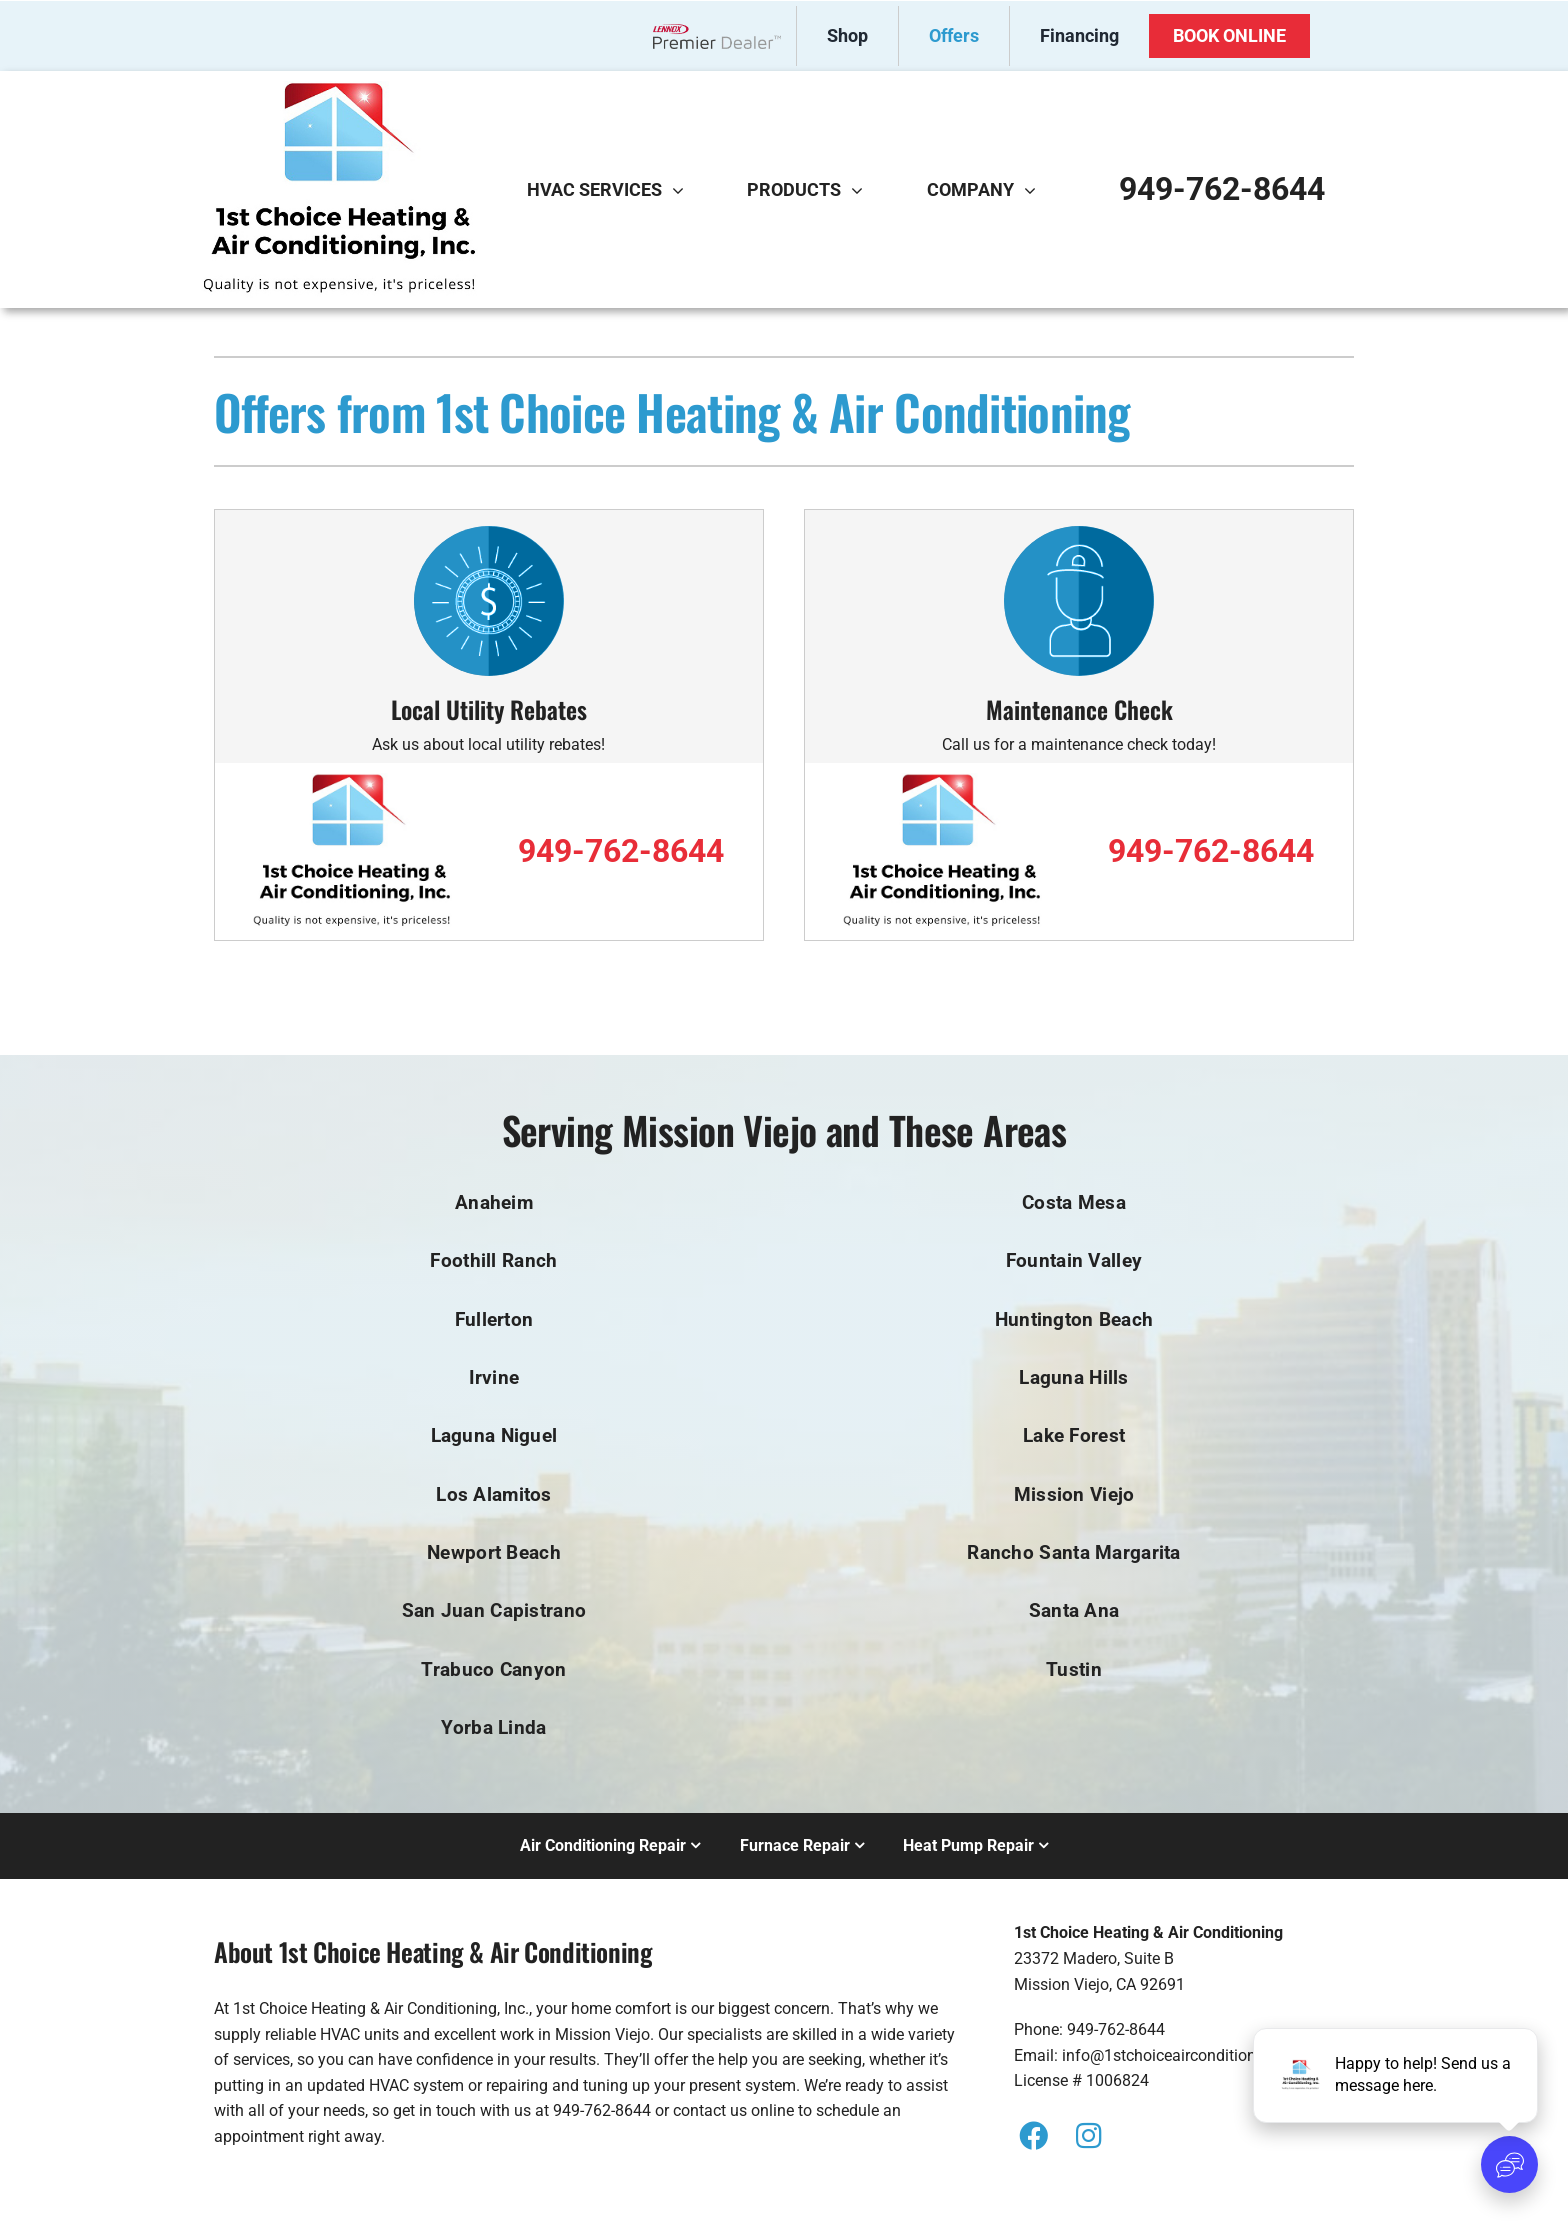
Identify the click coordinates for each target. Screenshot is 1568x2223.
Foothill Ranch (493, 1260)
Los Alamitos (493, 1494)
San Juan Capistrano (494, 1610)
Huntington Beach (1074, 1319)
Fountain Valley (1074, 1260)
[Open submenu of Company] (1035, 190)
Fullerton (494, 1319)
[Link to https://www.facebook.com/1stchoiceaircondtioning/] (1034, 2136)
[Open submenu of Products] (862, 190)
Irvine (494, 1377)
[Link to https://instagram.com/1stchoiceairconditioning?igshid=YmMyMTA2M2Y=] (1088, 2136)
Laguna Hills (1073, 1377)
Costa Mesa (1074, 1202)
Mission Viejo (1074, 1494)
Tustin (1074, 1669)
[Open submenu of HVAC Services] (683, 190)
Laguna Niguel (494, 1435)
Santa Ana (1074, 1610)
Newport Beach (494, 1552)
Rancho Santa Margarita (1073, 1552)
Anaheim (494, 1202)
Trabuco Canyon (493, 1669)
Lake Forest (1074, 1435)
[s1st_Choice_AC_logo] (339, 88)
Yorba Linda (493, 1727)
